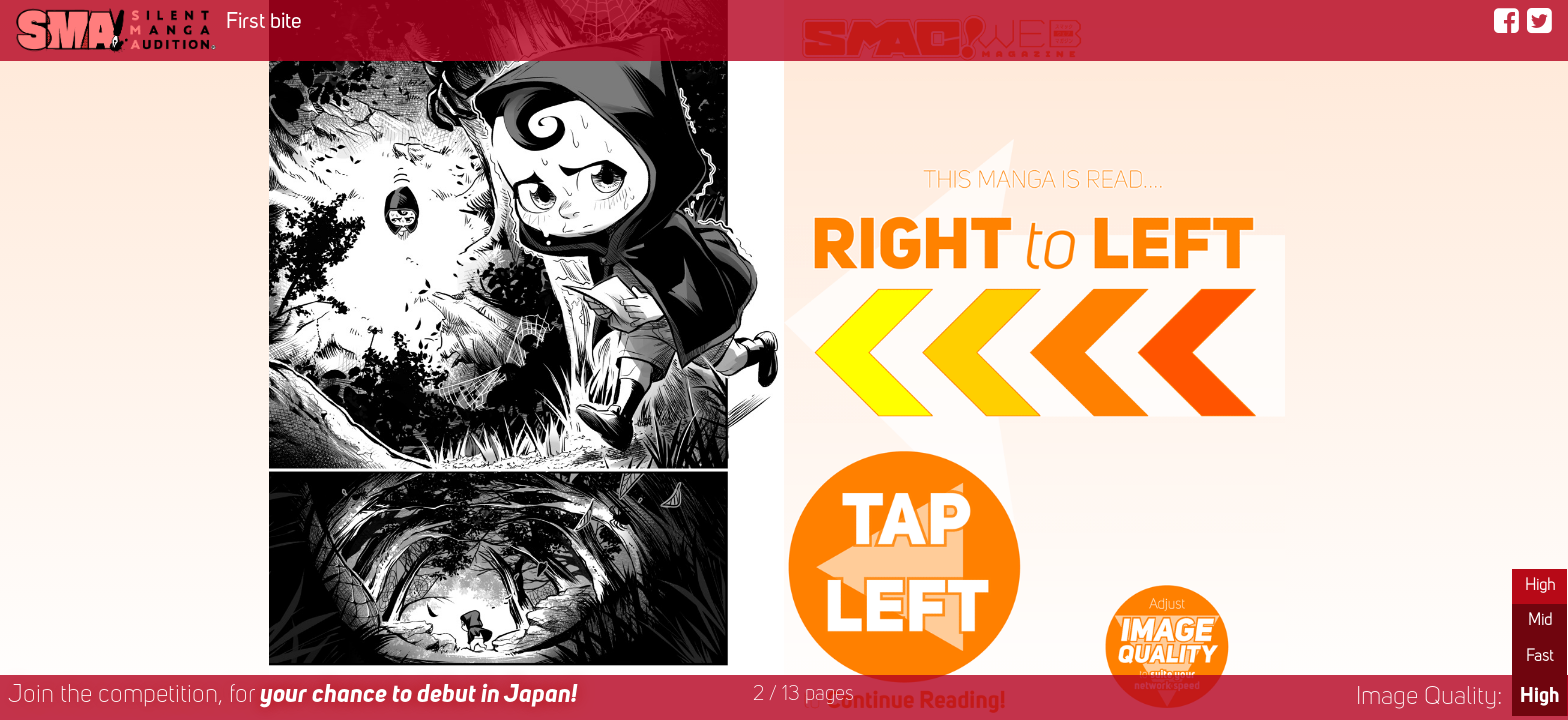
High (1540, 586)
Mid (1540, 621)
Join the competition (292, 695)
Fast (1539, 657)
